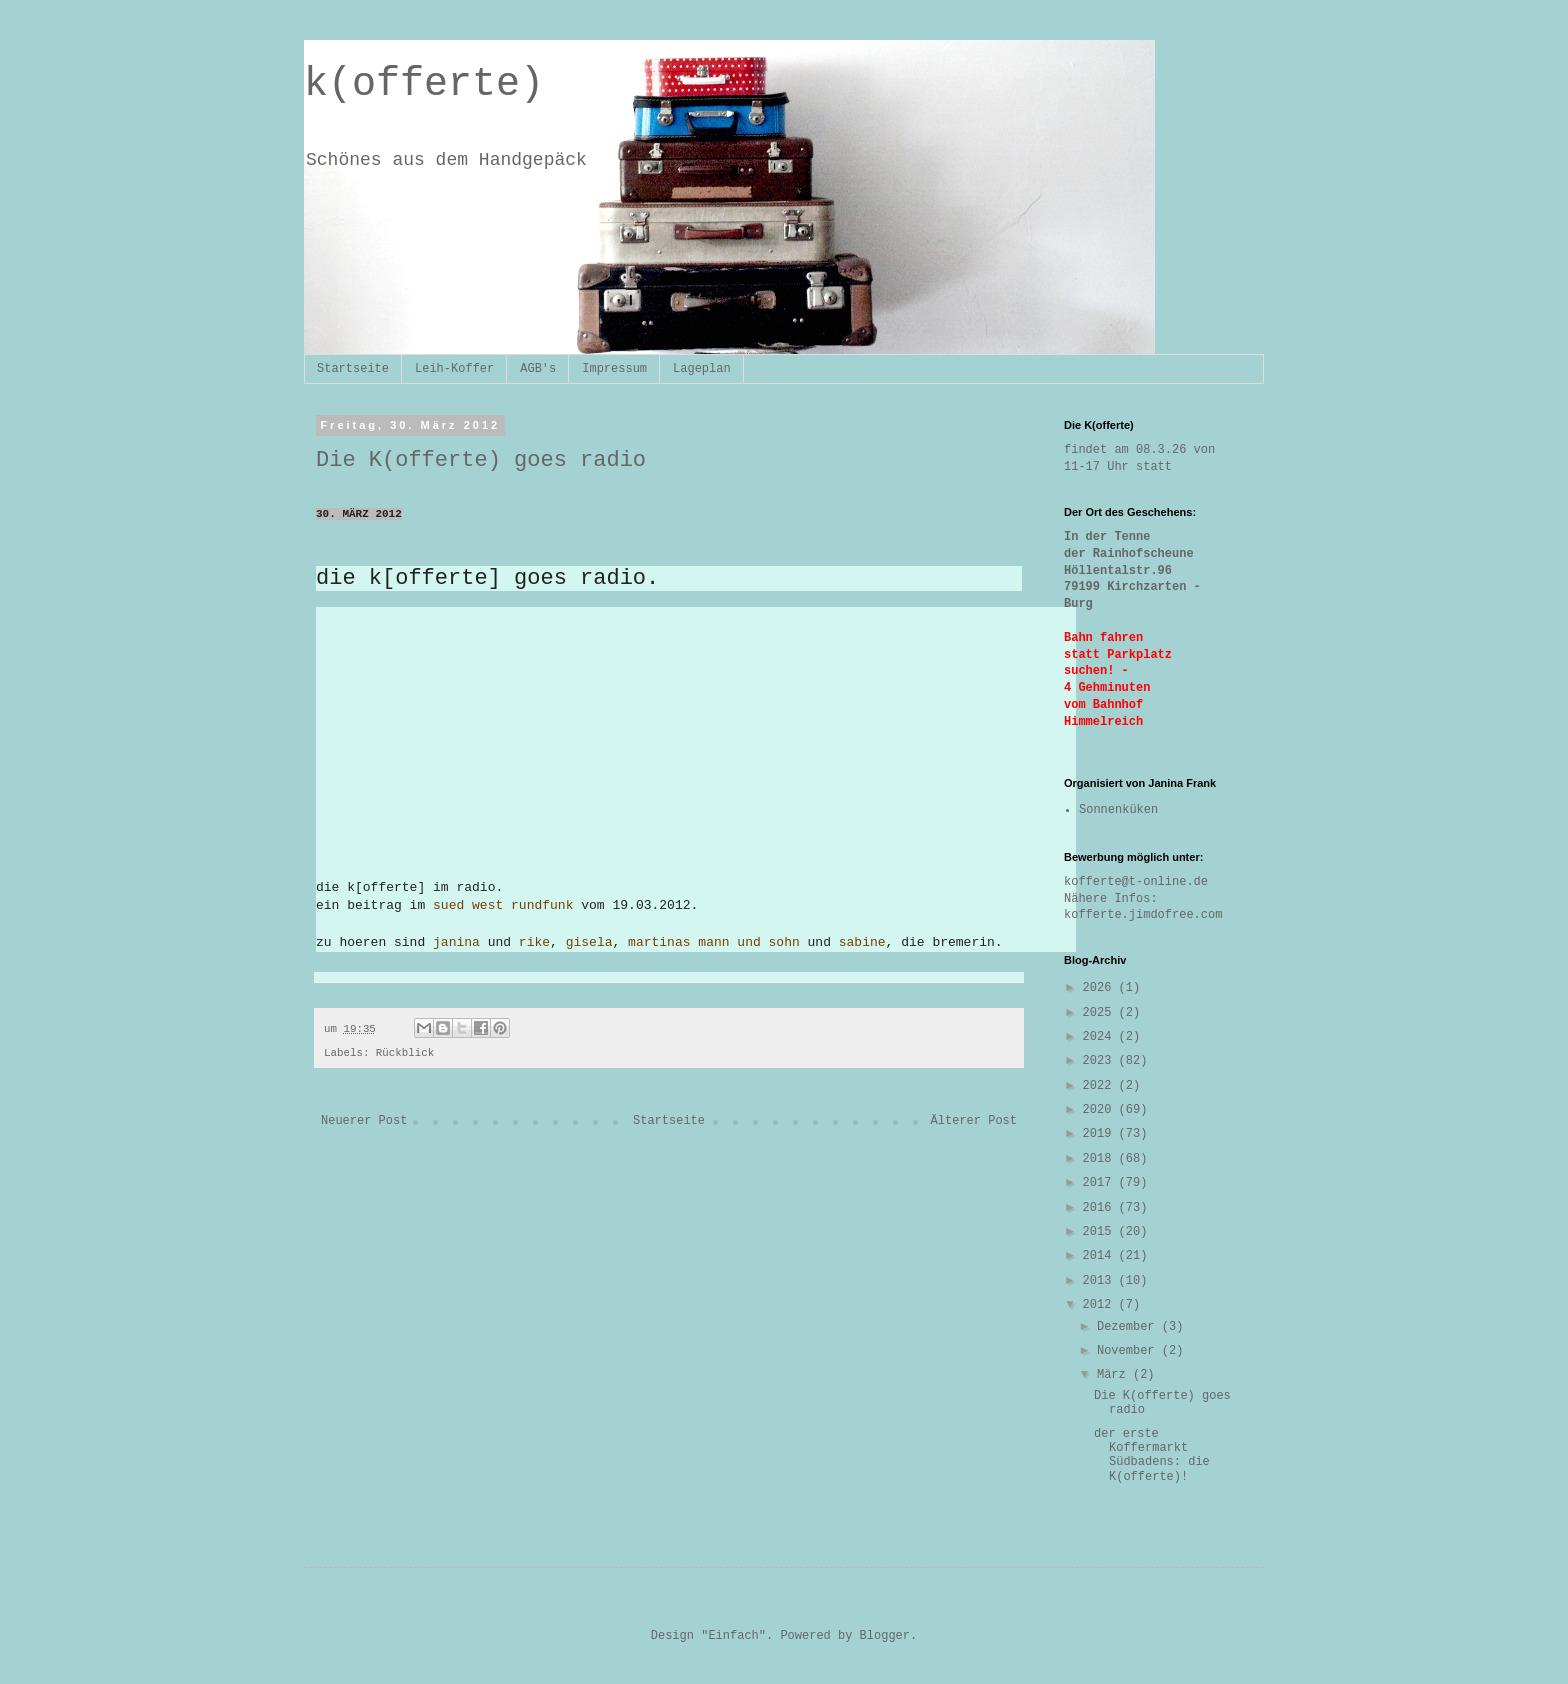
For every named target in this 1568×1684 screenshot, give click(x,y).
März (1115, 1375)
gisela (589, 942)
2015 (1101, 1232)
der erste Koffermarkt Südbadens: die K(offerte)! (1152, 1455)
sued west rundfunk (503, 905)
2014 (1101, 1256)
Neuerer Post (364, 1121)
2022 (1101, 1086)
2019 (1101, 1134)
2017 (1101, 1183)
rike (534, 942)
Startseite (353, 369)
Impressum (614, 369)
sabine (862, 942)
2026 (1101, 988)
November (1129, 1351)
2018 (1101, 1159)
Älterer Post (974, 1121)
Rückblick (405, 1053)
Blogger (885, 1636)
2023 (1101, 1061)
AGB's (538, 369)
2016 (1101, 1208)
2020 (1101, 1110)
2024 (1101, 1037)
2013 (1101, 1281)
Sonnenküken (1118, 810)
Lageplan (702, 369)
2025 (1101, 1013)
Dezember (1129, 1327)
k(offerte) (424, 84)
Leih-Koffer (454, 369)
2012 (1101, 1305)
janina (456, 942)
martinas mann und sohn (713, 942)
